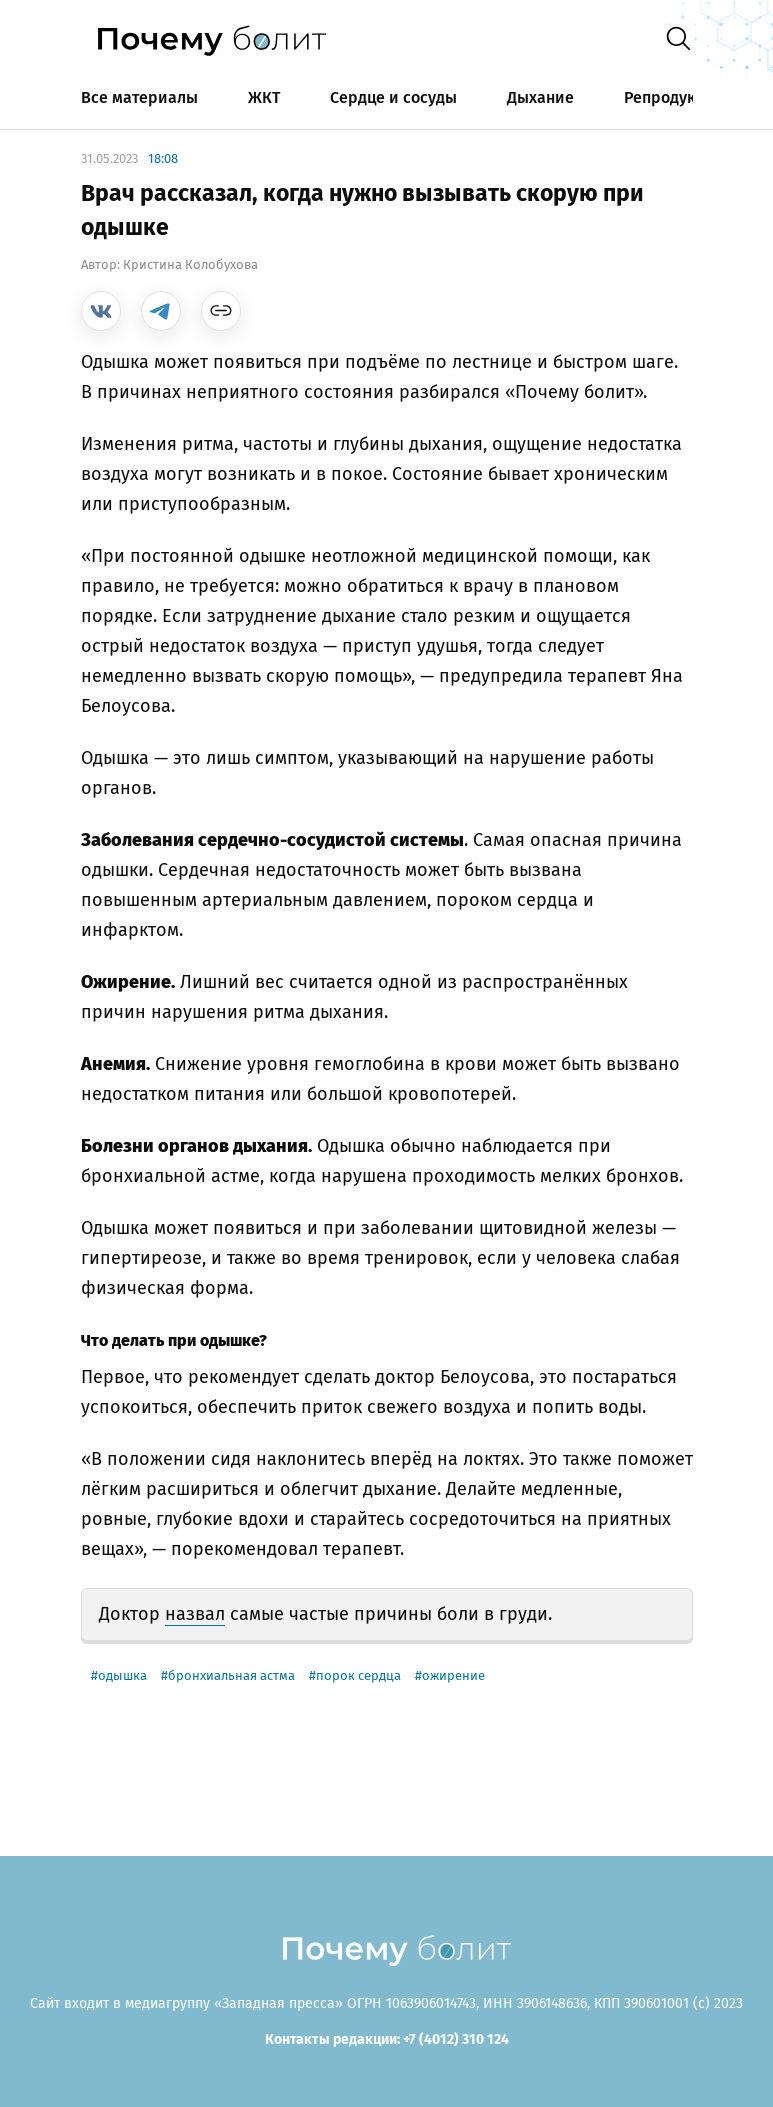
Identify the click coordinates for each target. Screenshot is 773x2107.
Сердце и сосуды (393, 97)
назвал (195, 1614)
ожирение (453, 1675)
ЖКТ (264, 97)
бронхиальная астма (231, 1675)
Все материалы (139, 97)
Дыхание (540, 97)
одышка (122, 1675)
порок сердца (358, 1675)
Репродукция (674, 97)
